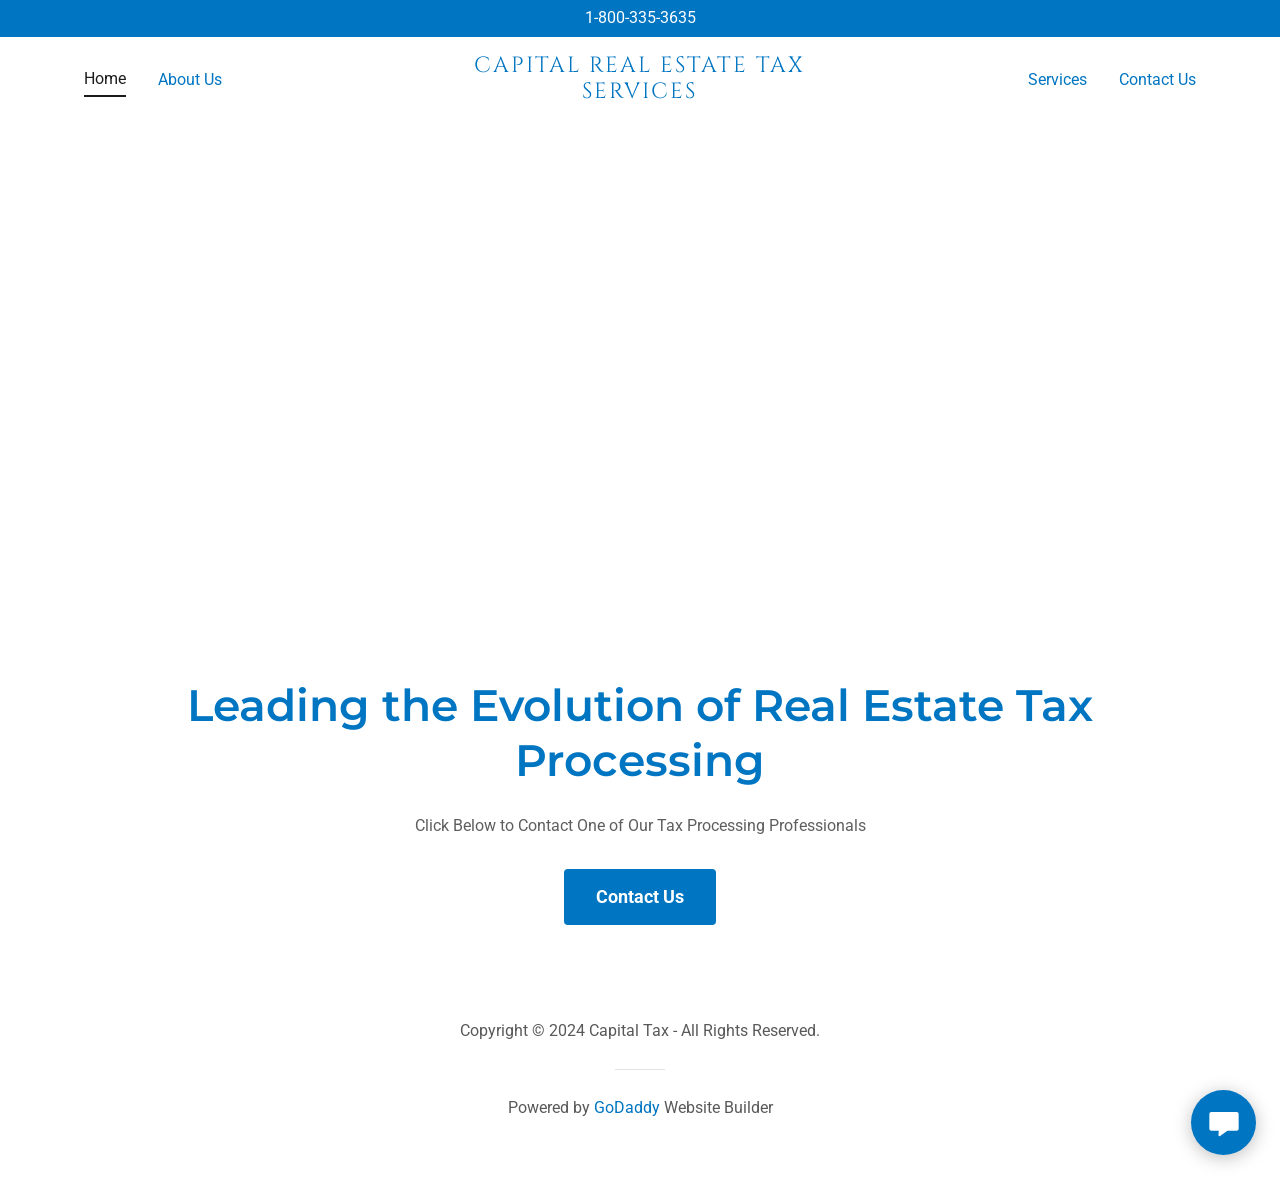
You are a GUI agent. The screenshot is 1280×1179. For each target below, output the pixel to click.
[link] (640, 92)
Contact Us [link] (1157, 79)
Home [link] (105, 78)
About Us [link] (190, 79)
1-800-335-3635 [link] (640, 17)
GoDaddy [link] (627, 1107)
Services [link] (1057, 79)
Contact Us (640, 896)
